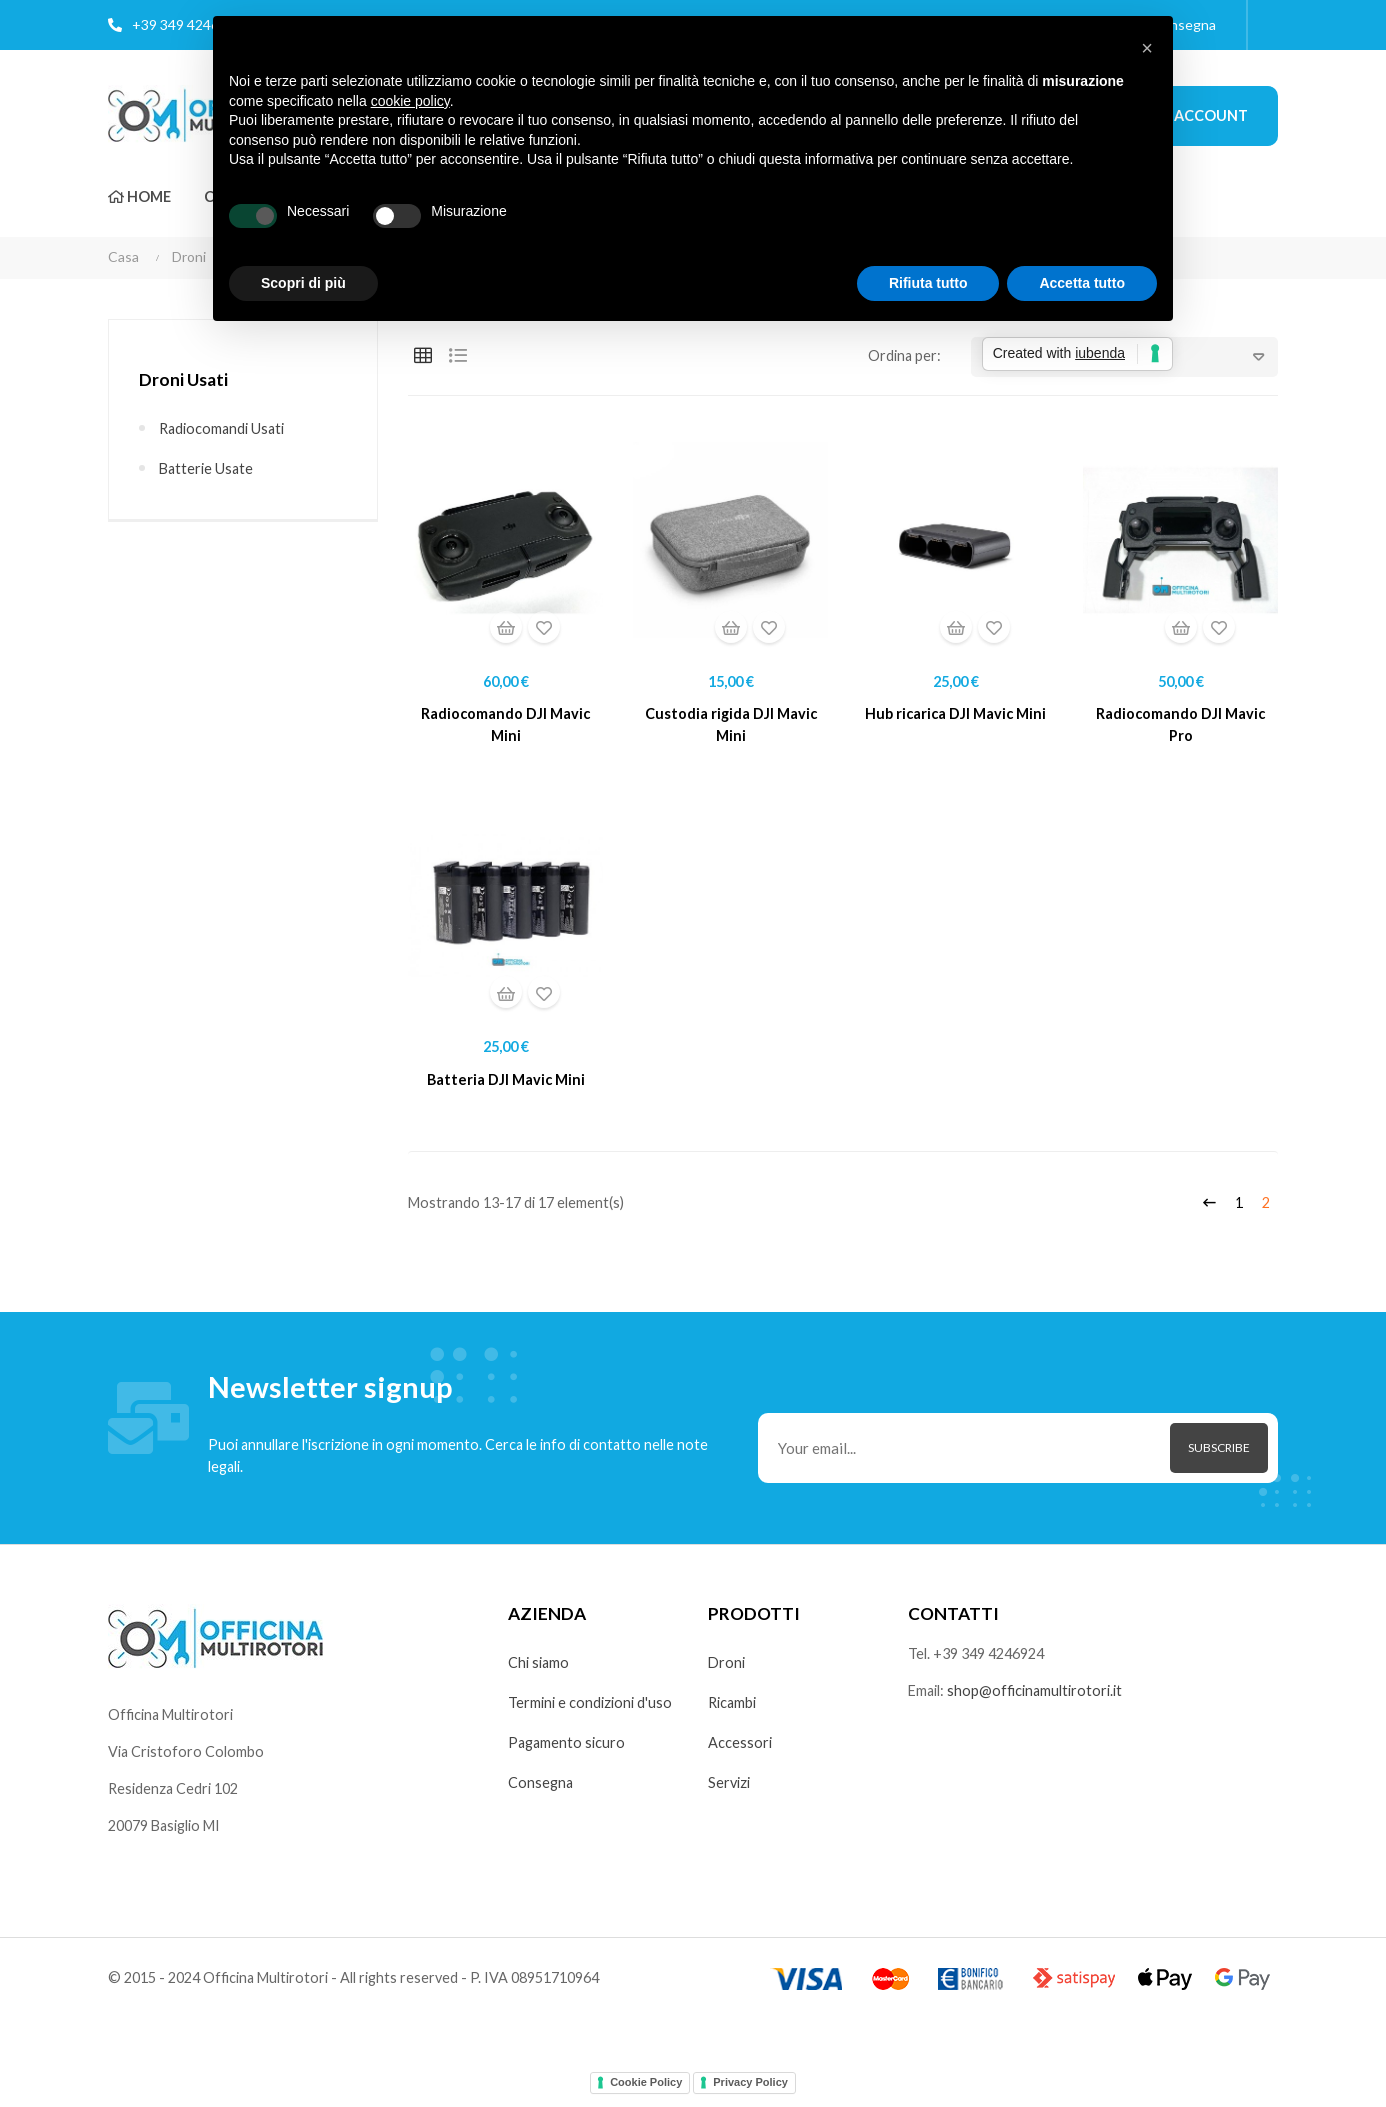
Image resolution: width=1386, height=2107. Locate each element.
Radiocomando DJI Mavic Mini (506, 726)
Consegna (541, 1791)
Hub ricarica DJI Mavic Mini (955, 715)
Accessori (740, 1751)
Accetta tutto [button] (1082, 283)
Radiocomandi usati (225, 429)
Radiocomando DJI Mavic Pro (1181, 726)
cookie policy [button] (410, 101)
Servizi (730, 1791)
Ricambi (734, 1711)
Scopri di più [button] (303, 283)
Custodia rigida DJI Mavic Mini (730, 726)
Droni (727, 1671)
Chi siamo (540, 1671)
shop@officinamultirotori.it (1042, 1700)
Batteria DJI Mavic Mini (506, 1083)
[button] (1147, 48)
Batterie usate (208, 469)
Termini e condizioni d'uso (592, 1711)
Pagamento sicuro (568, 1751)
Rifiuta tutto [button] (928, 283)
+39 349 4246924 (187, 24)
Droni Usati (185, 379)
